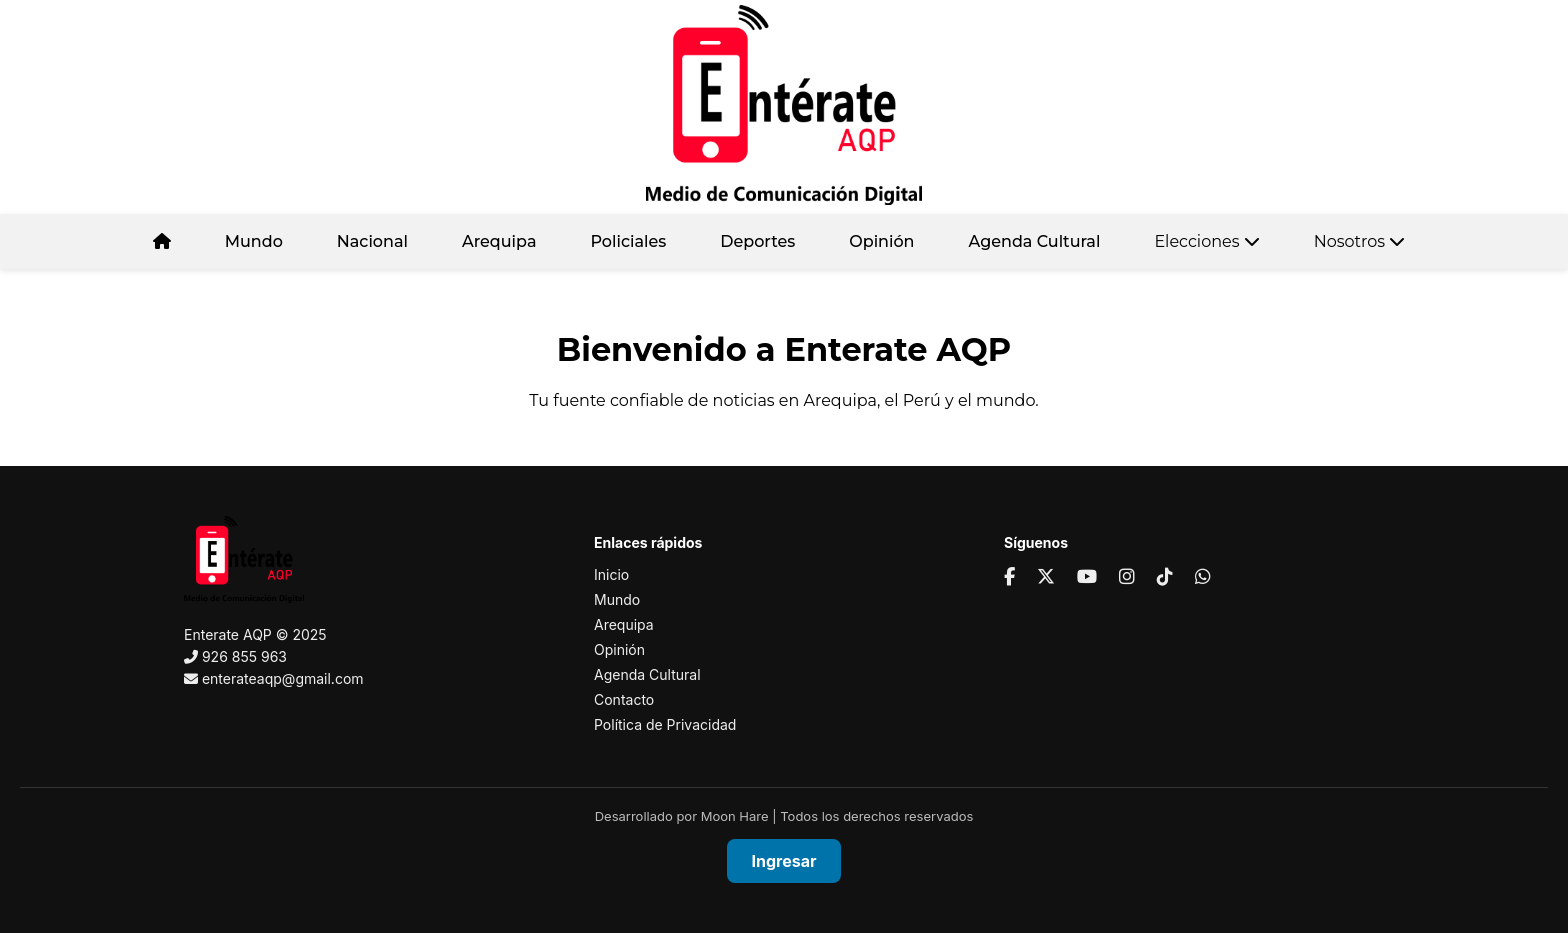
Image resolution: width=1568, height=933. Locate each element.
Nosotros (1360, 241)
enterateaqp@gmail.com (283, 678)
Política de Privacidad (665, 724)
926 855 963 (244, 656)
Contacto (624, 699)
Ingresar (784, 861)
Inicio (611, 574)
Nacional (372, 241)
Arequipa (499, 241)
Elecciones (1206, 241)
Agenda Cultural (1035, 241)
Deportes (757, 241)
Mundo (254, 241)
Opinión (881, 241)
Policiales (628, 241)
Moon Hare (735, 816)
